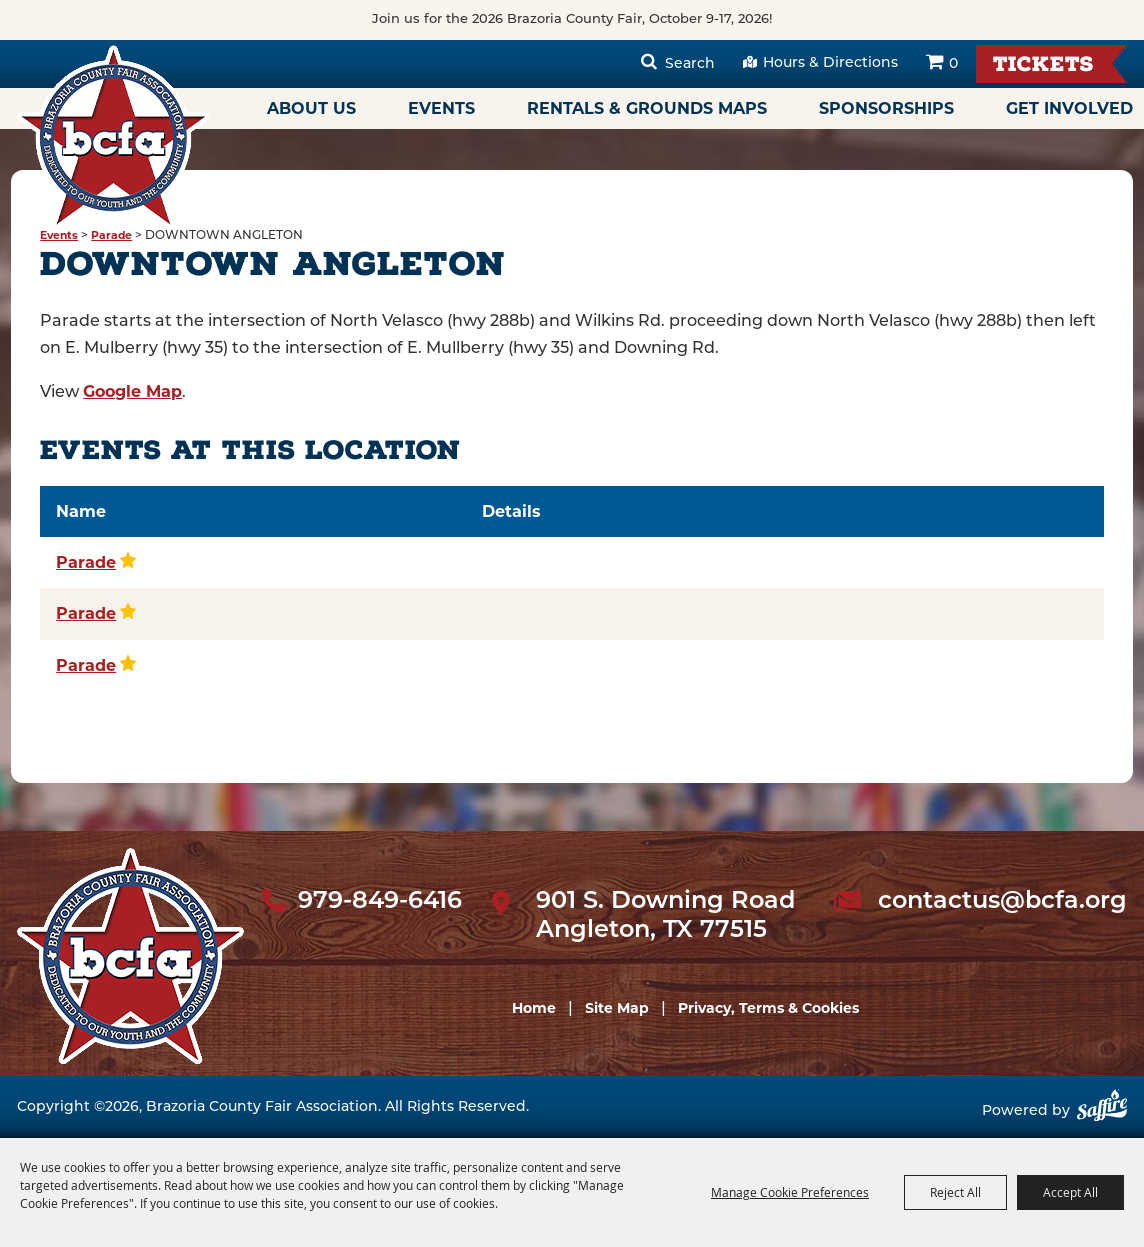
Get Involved (1069, 108)
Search (690, 64)
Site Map (617, 1008)
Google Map (132, 391)
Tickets (1043, 66)
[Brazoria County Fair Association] (113, 137)
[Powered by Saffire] (1102, 1112)
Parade (111, 235)
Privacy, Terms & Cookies (768, 1008)
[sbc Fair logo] (130, 956)
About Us (311, 108)
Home (534, 1008)
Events (441, 108)
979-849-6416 (380, 902)
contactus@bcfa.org (1002, 902)
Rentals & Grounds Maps (647, 108)
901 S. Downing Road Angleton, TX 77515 (665, 916)
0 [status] (953, 64)
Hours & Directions (830, 63)
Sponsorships (886, 108)
